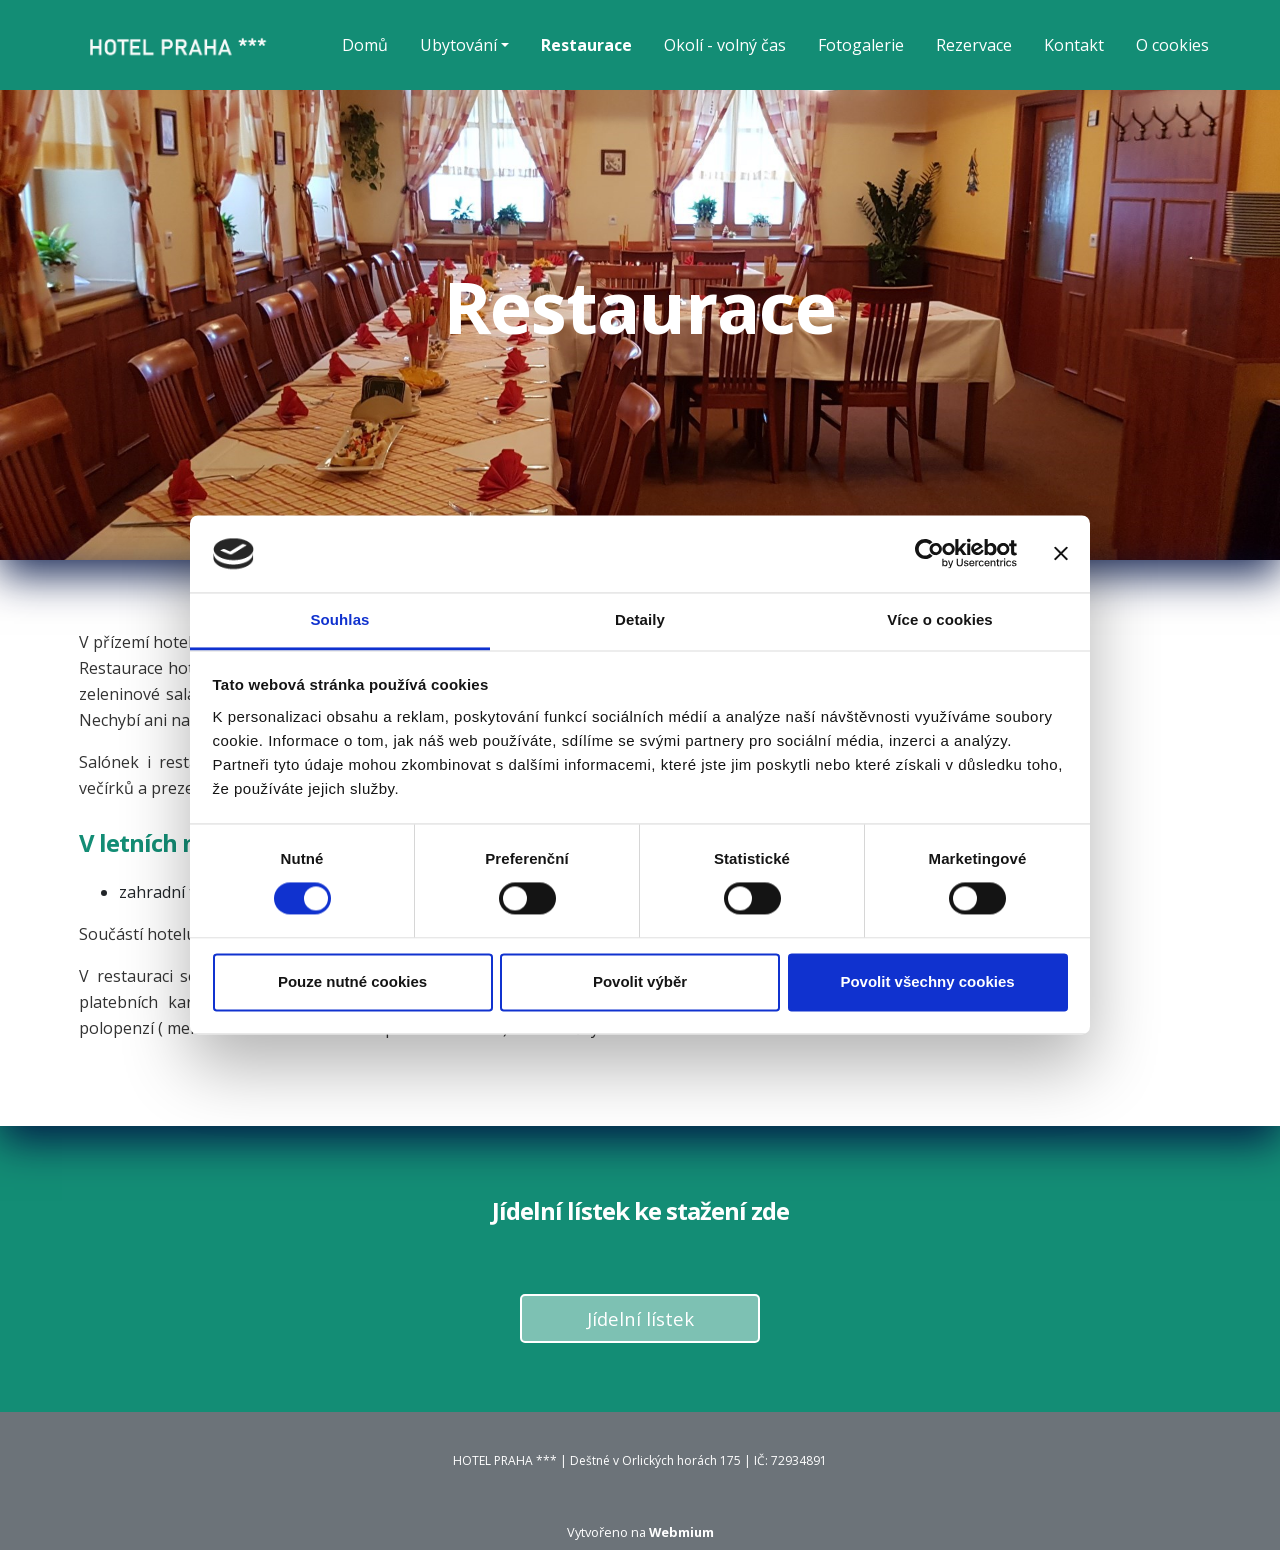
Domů (365, 45)
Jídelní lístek (640, 1318)
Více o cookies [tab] (940, 619)
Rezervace (974, 45)
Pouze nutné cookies (352, 981)
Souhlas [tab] (339, 619)
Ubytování (458, 45)
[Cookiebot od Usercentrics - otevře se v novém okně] (929, 554)
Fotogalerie (861, 45)
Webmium (681, 1532)
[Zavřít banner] (1061, 554)
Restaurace (586, 45)
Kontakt (1074, 45)
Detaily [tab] (640, 619)
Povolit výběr (640, 981)
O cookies (1172, 45)
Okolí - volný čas (725, 45)
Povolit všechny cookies (927, 981)
